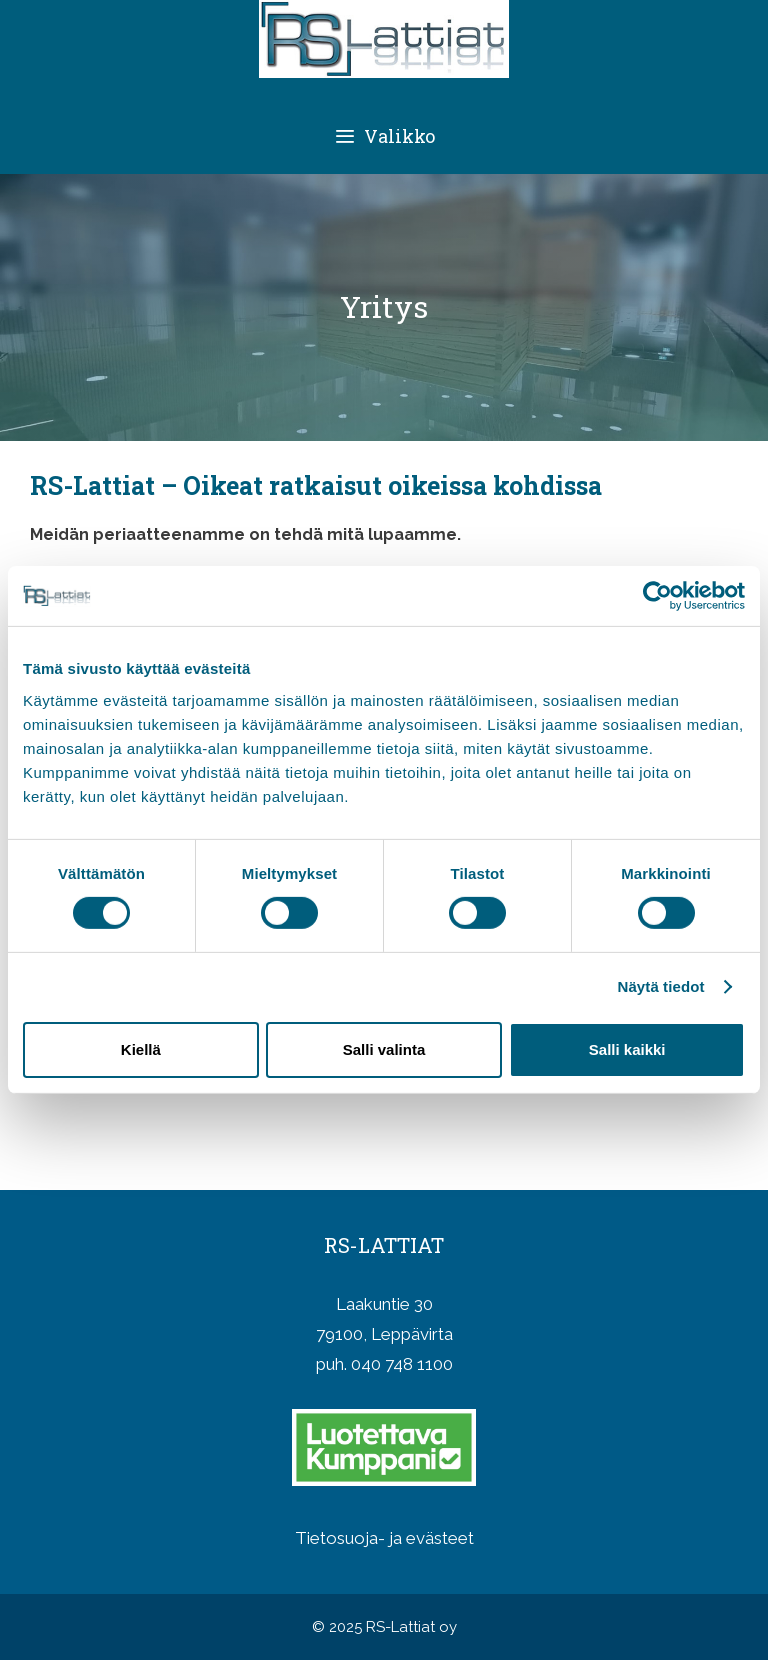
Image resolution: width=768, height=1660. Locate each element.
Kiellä (141, 1049)
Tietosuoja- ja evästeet (384, 1538)
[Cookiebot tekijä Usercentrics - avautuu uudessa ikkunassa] (657, 596)
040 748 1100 (402, 1364)
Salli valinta (384, 1049)
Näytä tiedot (661, 986)
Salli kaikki (627, 1049)
